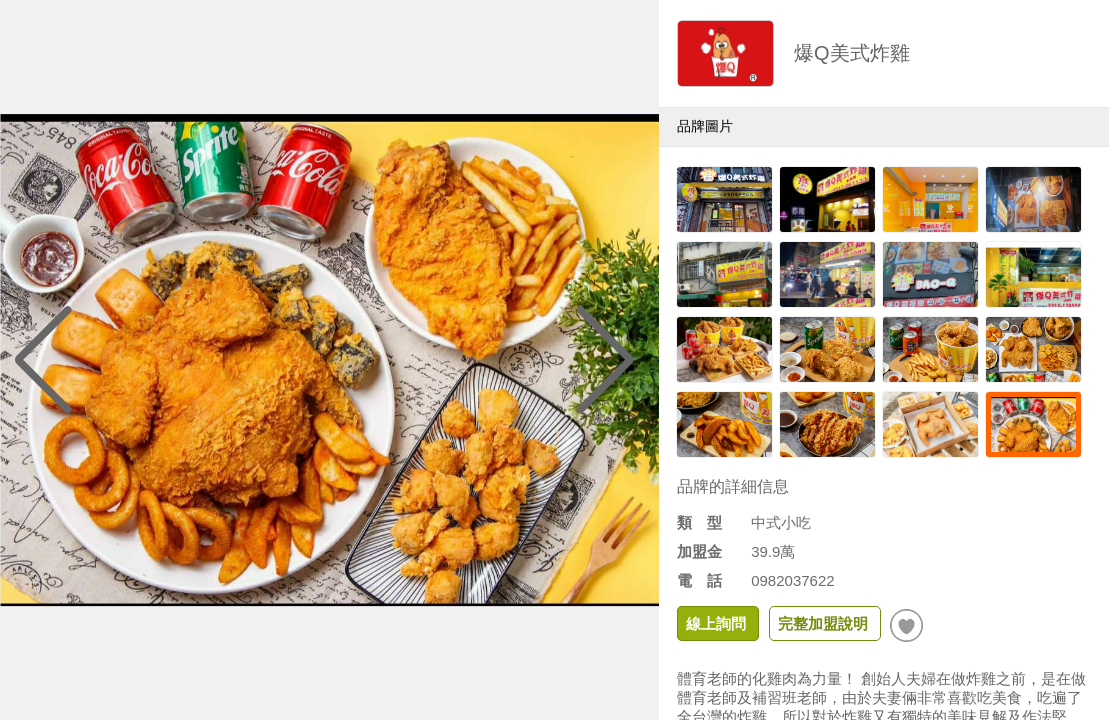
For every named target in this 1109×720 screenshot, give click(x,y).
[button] (606, 360)
